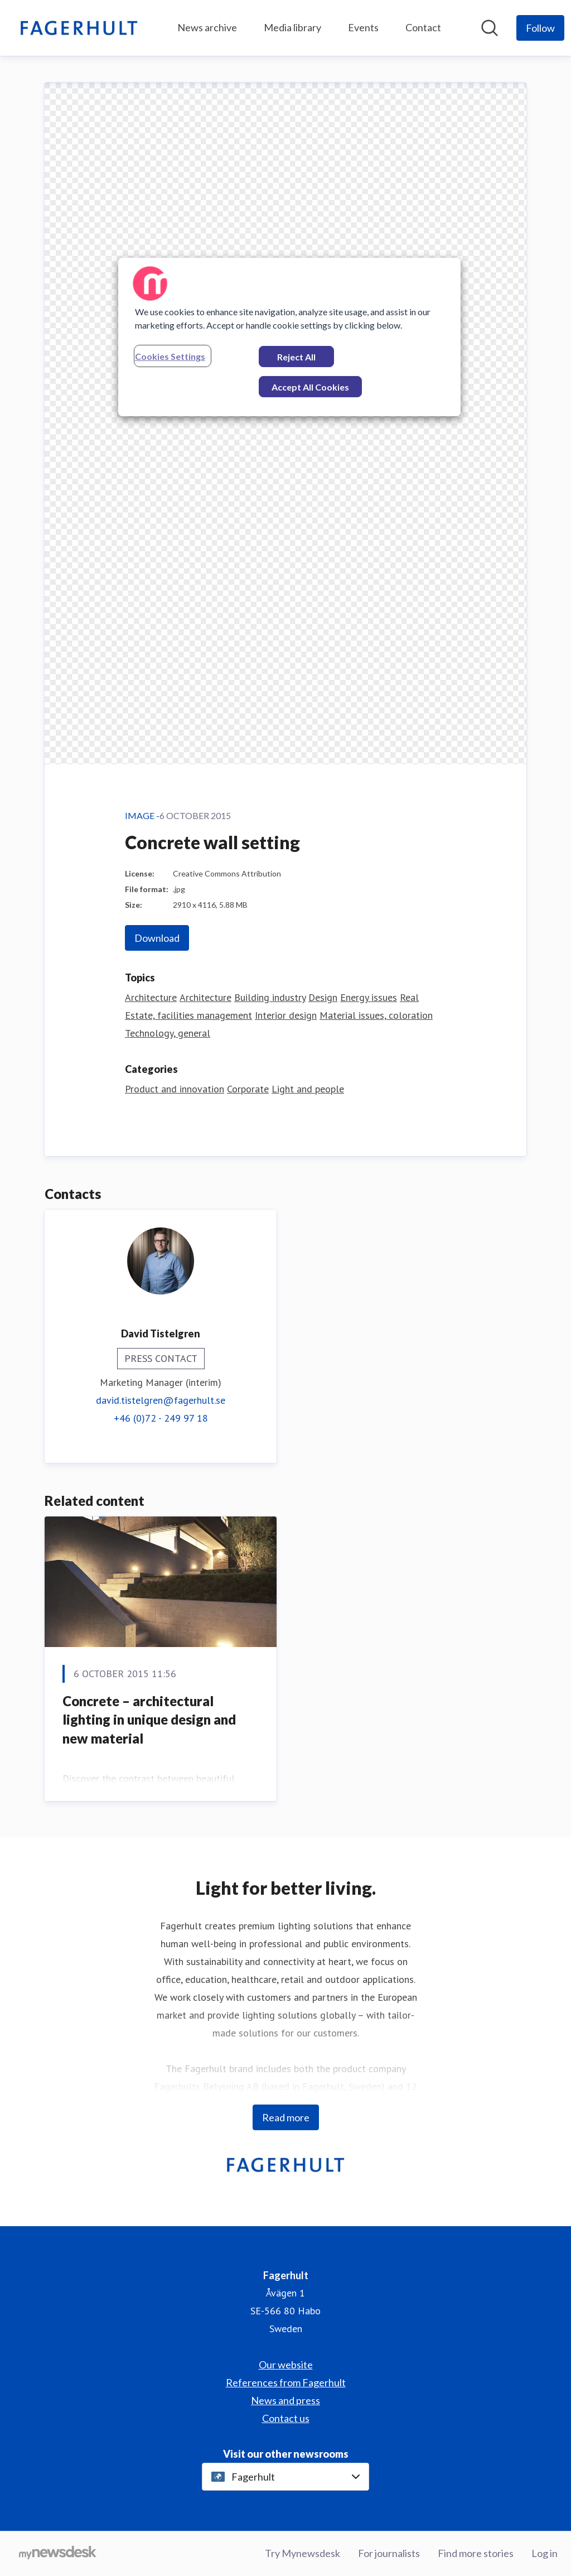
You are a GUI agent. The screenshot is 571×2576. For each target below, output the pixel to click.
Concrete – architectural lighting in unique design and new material (149, 1719)
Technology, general (167, 1033)
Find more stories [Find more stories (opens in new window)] (476, 2553)
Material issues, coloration (376, 1015)
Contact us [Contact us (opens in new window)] (285, 2418)
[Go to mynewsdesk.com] (57, 2554)
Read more (285, 2117)
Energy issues (368, 997)
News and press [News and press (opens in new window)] (285, 2400)
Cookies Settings (170, 356)
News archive (207, 27)
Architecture (151, 997)
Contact (423, 27)
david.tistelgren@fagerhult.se (160, 1400)
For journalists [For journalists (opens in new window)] (389, 2553)
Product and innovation (174, 1088)
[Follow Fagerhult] (540, 28)
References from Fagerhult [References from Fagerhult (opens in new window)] (286, 2382)
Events (363, 27)
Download (157, 938)
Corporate (248, 1088)
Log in (544, 2553)
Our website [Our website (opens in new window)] (286, 2364)
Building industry (270, 997)
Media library (292, 27)
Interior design (286, 1015)
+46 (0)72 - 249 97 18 (161, 1418)
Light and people (308, 1088)
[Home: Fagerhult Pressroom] (79, 28)
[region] (289, 337)
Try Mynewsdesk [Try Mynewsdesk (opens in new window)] (302, 2553)
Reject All (296, 357)
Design (322, 997)
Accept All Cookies (310, 387)
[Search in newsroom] (490, 28)
